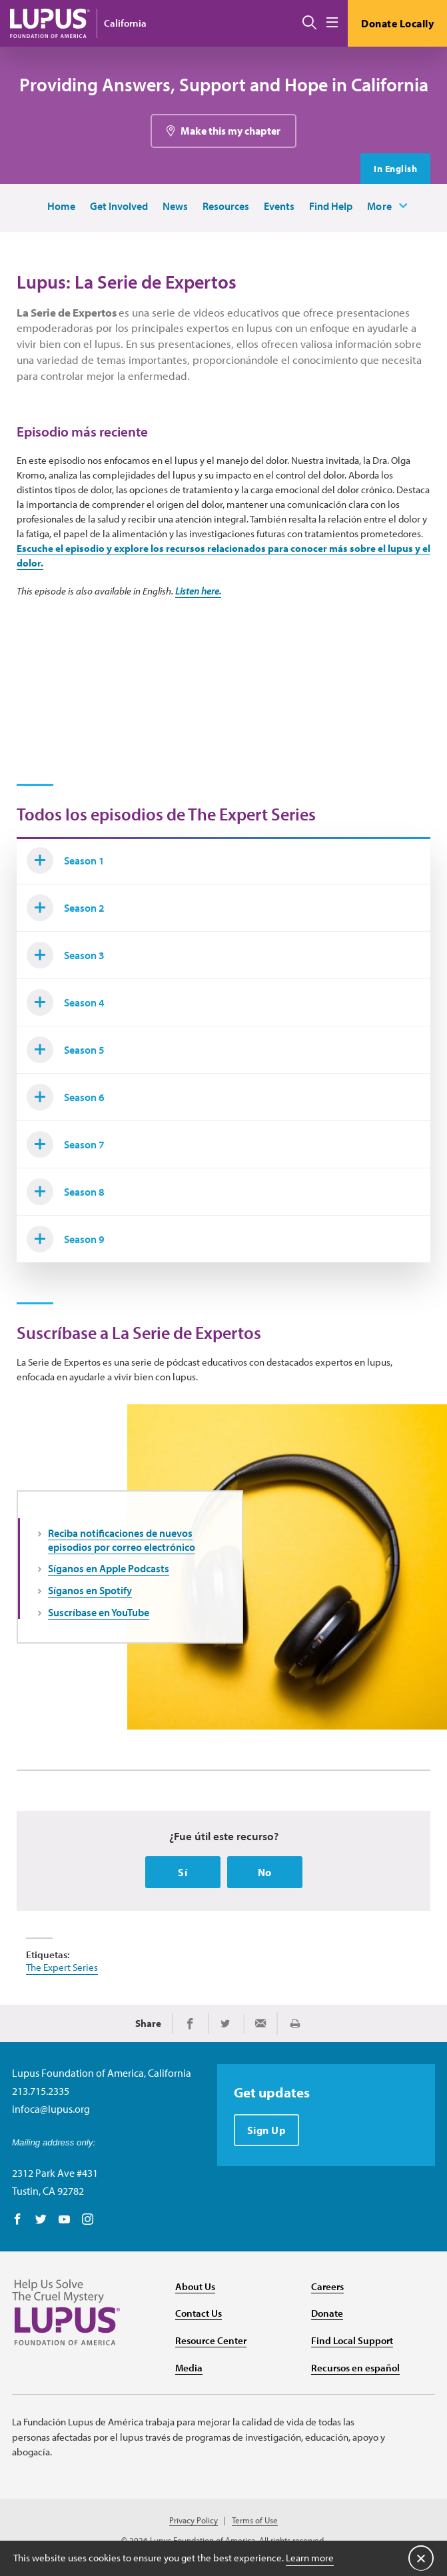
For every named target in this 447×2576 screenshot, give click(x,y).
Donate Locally (397, 23)
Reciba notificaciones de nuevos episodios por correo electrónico (121, 1540)
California (125, 23)
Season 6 (66, 1097)
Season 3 (66, 955)
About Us (195, 2286)
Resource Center (210, 2340)
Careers (327, 2286)
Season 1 (66, 860)
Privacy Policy (193, 2520)
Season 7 (66, 1144)
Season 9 (66, 1239)
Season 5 (66, 1049)
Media (189, 2367)
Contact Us (198, 2313)
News (175, 206)
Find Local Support (352, 2340)
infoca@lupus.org (51, 2108)
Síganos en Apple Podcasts (108, 1568)
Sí (182, 1872)
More (379, 206)
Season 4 (66, 1002)
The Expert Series (62, 1967)
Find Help (330, 206)
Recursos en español (355, 2367)
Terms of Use (255, 2520)
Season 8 (66, 1191)
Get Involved (119, 206)
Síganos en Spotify (90, 1590)
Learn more (310, 2557)
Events (279, 206)
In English (395, 169)
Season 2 (66, 907)
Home (61, 206)
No (265, 1872)
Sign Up (266, 2130)
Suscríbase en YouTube (98, 1612)
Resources (226, 206)
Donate (327, 2313)
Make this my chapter (230, 130)
